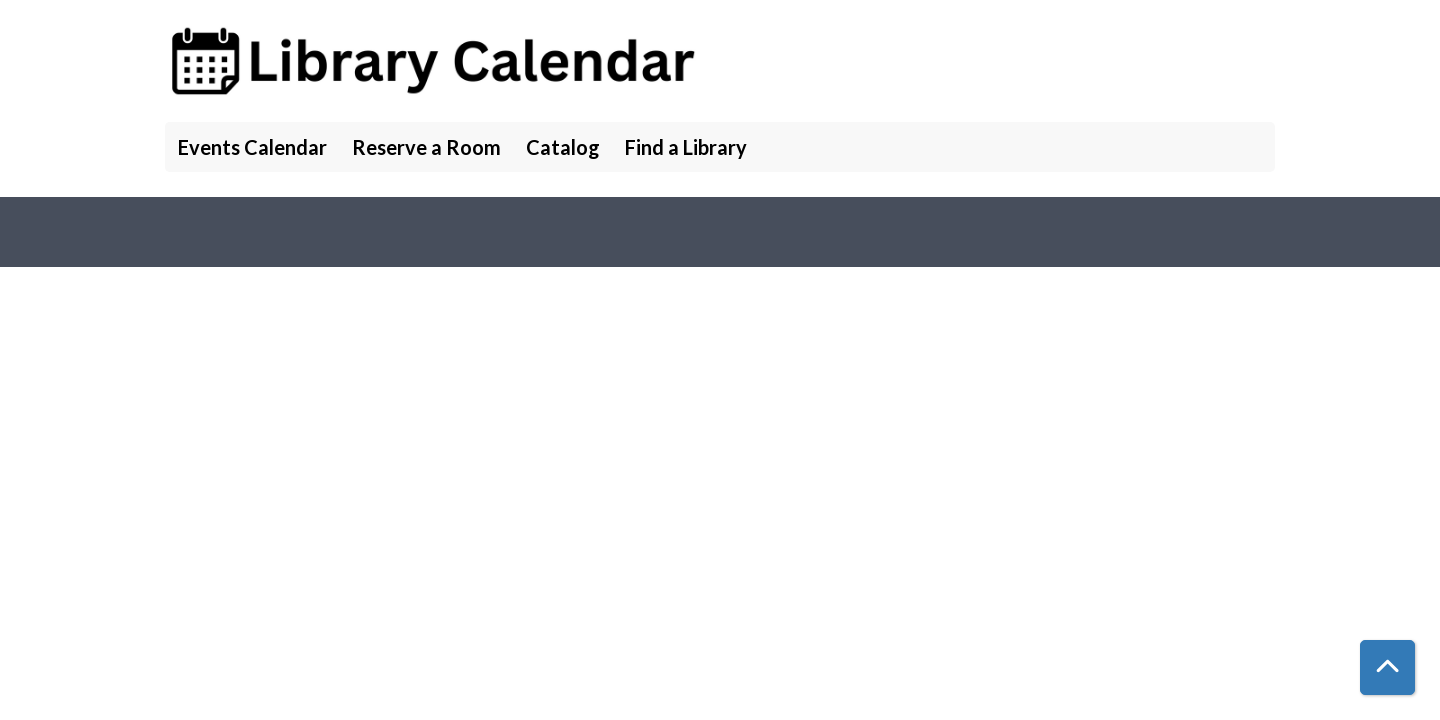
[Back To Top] (1387, 667)
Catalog (563, 147)
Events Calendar (252, 147)
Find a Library (686, 147)
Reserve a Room (426, 147)
